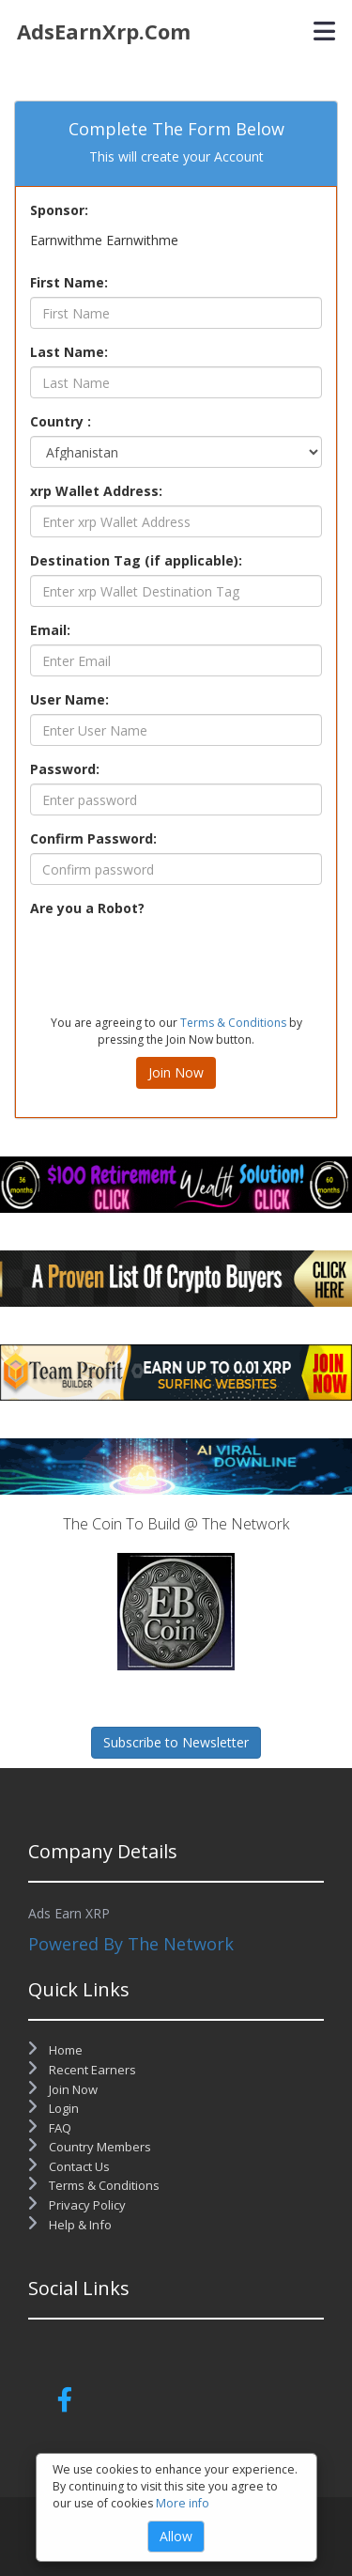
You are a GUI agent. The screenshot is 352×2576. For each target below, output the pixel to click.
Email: (50, 630)
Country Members (89, 2146)
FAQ (49, 2127)
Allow (176, 2536)
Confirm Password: (93, 838)
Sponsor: (59, 210)
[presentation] (172, 959)
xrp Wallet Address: (96, 491)
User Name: (69, 699)
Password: (64, 769)
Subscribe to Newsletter (176, 1742)
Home (55, 2049)
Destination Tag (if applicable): (136, 560)
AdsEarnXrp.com (104, 31)
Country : (60, 421)
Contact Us (69, 2166)
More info (182, 2503)
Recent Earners (82, 2069)
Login (53, 2108)
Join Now (176, 1072)
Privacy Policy (77, 2204)
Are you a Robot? (87, 908)
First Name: (69, 282)
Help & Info (70, 2224)
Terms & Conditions (233, 1023)
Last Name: (69, 352)
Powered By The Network (131, 1943)
